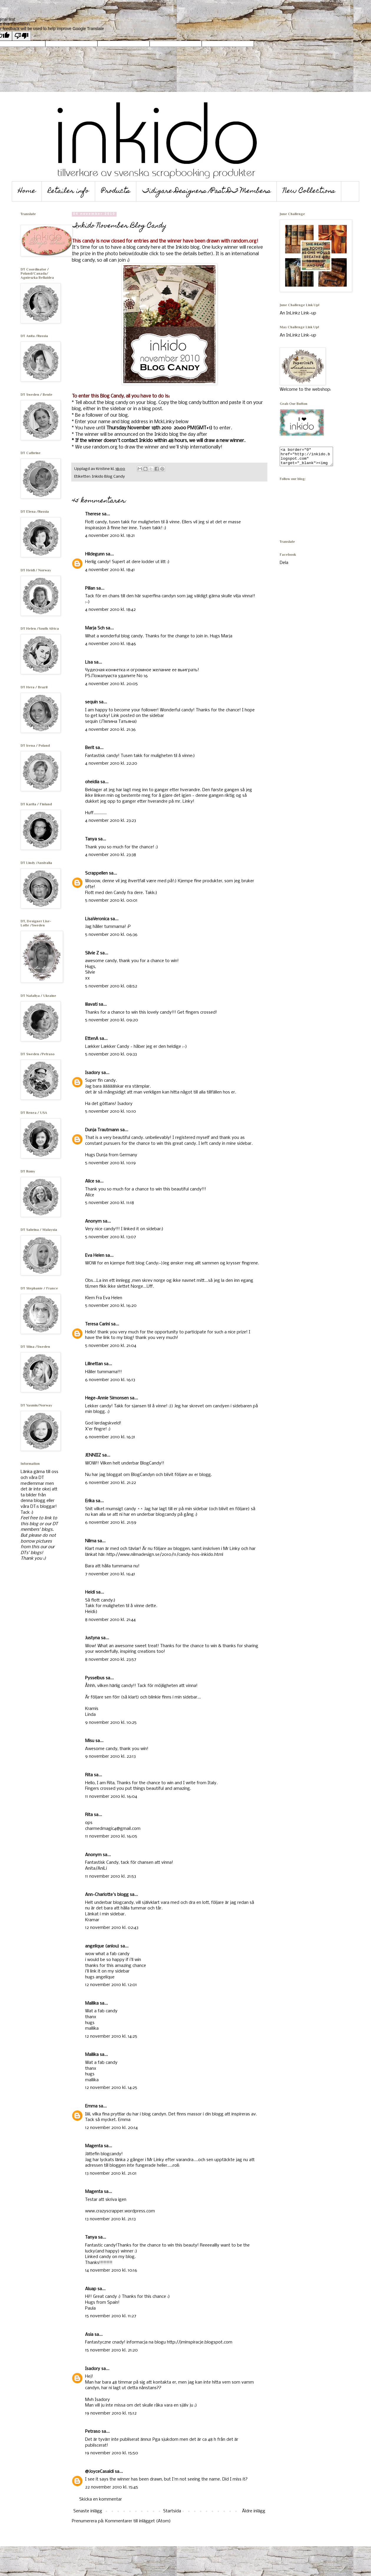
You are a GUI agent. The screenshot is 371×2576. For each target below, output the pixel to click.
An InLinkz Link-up (298, 313)
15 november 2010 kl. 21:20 (111, 2350)
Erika (90, 1501)
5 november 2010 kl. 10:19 (110, 1163)
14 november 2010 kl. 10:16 (111, 2270)
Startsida (172, 2511)
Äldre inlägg (253, 2511)
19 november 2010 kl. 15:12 (111, 2413)
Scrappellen (96, 873)
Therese (93, 514)
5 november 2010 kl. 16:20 (111, 1305)
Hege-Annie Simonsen (107, 1398)
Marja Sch (95, 628)
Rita (89, 1775)
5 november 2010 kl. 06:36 (111, 934)
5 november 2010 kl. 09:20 (111, 1020)
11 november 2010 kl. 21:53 (110, 1876)
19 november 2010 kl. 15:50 (111, 2453)
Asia (89, 2334)
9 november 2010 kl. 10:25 (111, 1722)
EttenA (91, 1038)
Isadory (92, 1073)
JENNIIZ (93, 1455)
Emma (91, 2106)
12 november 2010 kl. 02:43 (111, 1927)
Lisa (89, 662)
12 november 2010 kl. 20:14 (111, 2127)
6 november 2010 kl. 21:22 (110, 1482)
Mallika (92, 2003)
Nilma (90, 1541)
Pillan (90, 588)
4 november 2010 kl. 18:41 (110, 570)
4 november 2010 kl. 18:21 (110, 535)
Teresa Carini (97, 1324)
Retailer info (68, 191)
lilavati (91, 1004)
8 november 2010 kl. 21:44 (110, 1619)
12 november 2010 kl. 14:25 (111, 2036)
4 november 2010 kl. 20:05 (111, 684)
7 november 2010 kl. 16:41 (110, 1574)
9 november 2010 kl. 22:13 (110, 1756)
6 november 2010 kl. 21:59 (110, 1522)
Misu (89, 1741)
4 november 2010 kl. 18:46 (110, 643)
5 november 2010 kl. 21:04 (110, 1345)
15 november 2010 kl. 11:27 (110, 2316)
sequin (91, 702)
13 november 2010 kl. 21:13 (110, 2219)
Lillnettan (94, 1364)
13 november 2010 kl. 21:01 (111, 2173)
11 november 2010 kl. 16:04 (111, 1796)
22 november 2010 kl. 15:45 (111, 2487)
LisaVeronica (97, 919)
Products (115, 191)
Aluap (90, 2289)
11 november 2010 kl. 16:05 (111, 1836)
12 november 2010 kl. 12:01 (111, 1985)
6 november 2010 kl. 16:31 (110, 1437)
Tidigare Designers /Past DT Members (207, 191)
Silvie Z (92, 953)
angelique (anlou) (102, 1946)
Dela (284, 566)
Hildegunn (95, 554)
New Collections (309, 191)
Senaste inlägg (87, 2511)
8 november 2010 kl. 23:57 (110, 1659)
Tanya (91, 839)
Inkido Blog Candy (108, 476)
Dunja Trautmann (102, 1130)
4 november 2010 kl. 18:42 (110, 609)
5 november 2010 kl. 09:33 (111, 1054)
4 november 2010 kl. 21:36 (110, 729)
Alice (89, 1181)
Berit (89, 748)
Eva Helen (94, 1255)
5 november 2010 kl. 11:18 (109, 1202)
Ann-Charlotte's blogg (107, 1894)
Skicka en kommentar (100, 2499)
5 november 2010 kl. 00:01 (111, 900)
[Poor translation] (21, 36)
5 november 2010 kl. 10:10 (110, 1111)
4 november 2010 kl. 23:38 (110, 854)
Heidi (90, 1592)
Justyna (92, 1638)
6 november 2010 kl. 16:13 (110, 1380)
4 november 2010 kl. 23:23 (110, 820)
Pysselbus (95, 1678)
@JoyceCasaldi (99, 2471)
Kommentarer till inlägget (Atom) (138, 2521)
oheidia (92, 782)
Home (27, 191)
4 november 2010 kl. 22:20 (111, 763)
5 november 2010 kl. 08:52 (111, 986)
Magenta (94, 2146)
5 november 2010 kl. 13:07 (110, 1237)
